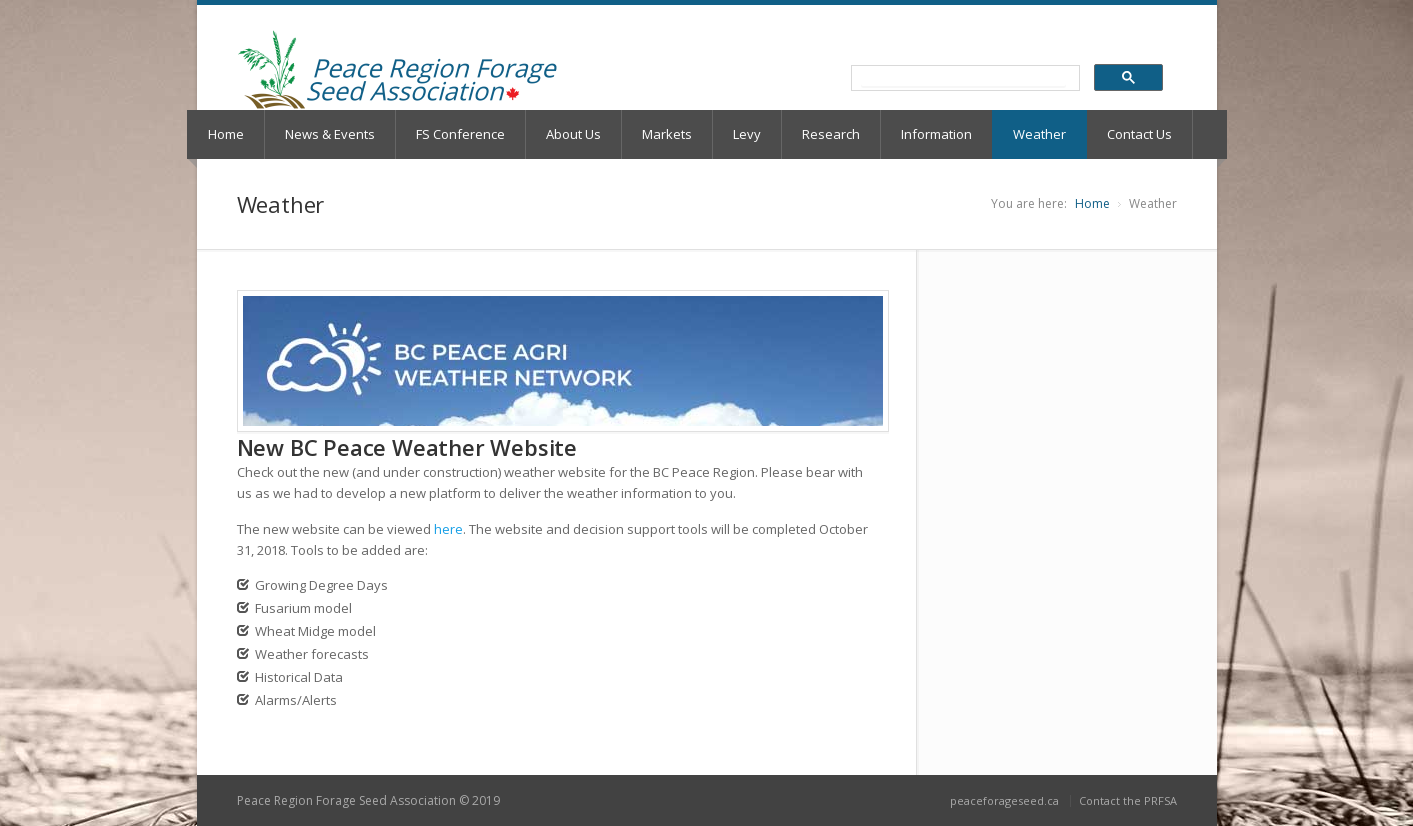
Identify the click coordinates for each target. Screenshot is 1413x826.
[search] (963, 78)
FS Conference (460, 134)
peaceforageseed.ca (1004, 800)
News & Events (330, 134)
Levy (747, 134)
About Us (573, 134)
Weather (1039, 134)
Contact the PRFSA (1128, 800)
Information (936, 134)
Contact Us (1139, 134)
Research (831, 134)
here (448, 529)
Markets (667, 134)
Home (226, 134)
